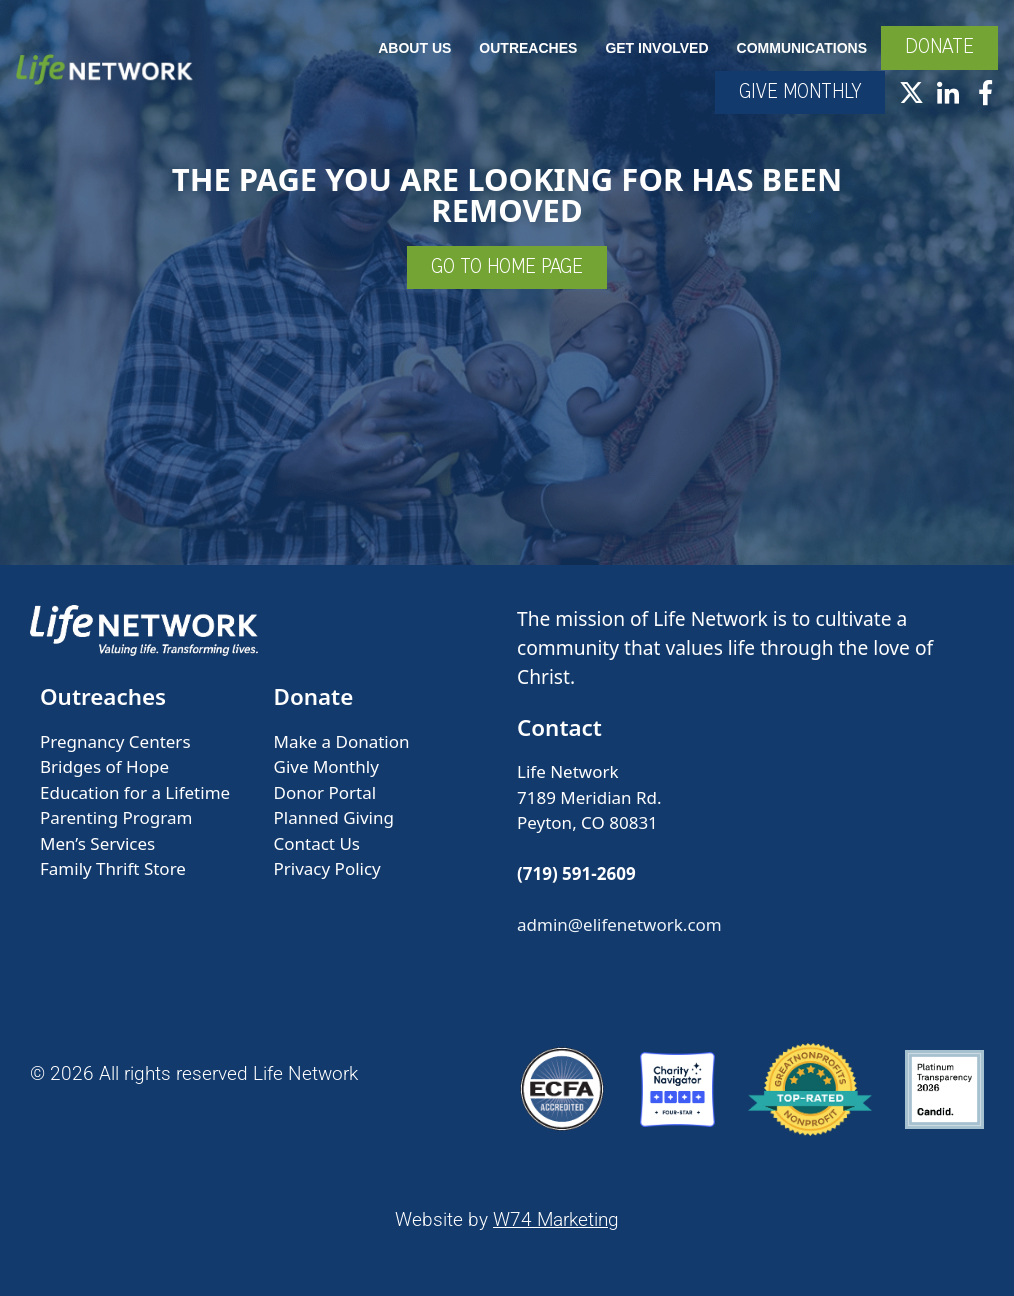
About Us (414, 48)
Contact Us (317, 843)
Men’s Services (97, 843)
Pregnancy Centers (115, 741)
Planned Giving (334, 817)
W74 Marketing (556, 1219)
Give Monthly (326, 766)
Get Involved (656, 48)
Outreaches (528, 48)
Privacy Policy (327, 868)
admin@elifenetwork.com (619, 924)
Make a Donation (342, 741)
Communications (802, 48)
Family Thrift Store (113, 868)
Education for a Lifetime (135, 792)
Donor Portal (325, 792)
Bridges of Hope (104, 766)
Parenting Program (116, 817)
